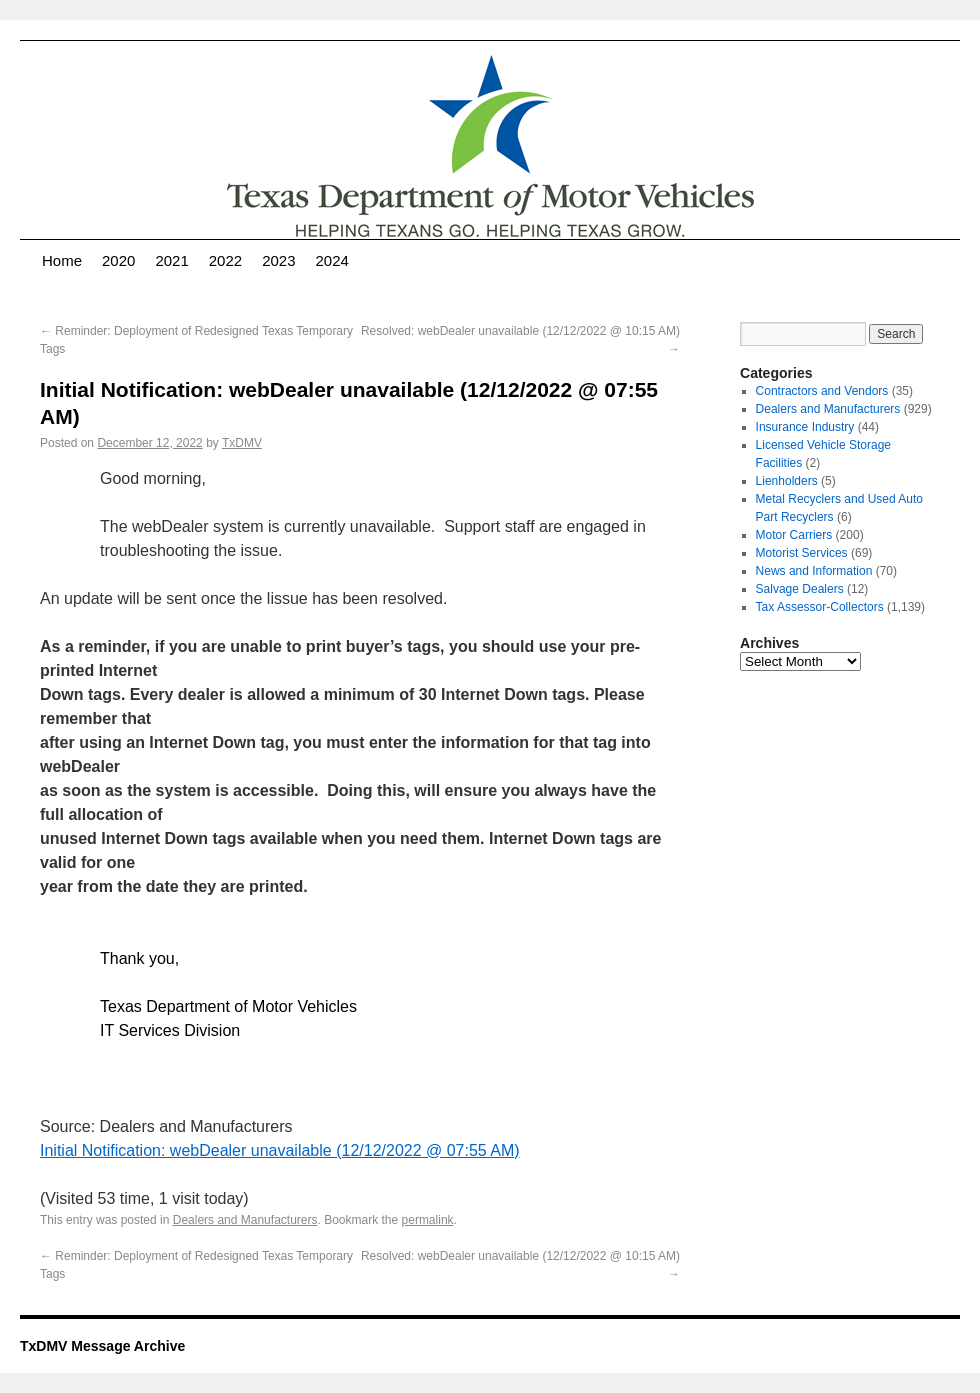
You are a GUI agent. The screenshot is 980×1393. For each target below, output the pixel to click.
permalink (428, 1220)
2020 (118, 260)
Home (62, 260)
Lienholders (787, 481)
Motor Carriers (794, 535)
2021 (171, 260)
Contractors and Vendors (822, 391)
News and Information (814, 571)
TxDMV (242, 443)
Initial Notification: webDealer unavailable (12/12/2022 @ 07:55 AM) (280, 1150)
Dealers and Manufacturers (245, 1220)
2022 (225, 260)
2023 (278, 260)
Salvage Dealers (800, 589)
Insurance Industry (805, 427)
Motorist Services (802, 553)
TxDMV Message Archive (102, 1346)
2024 (332, 260)
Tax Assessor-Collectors (820, 607)
